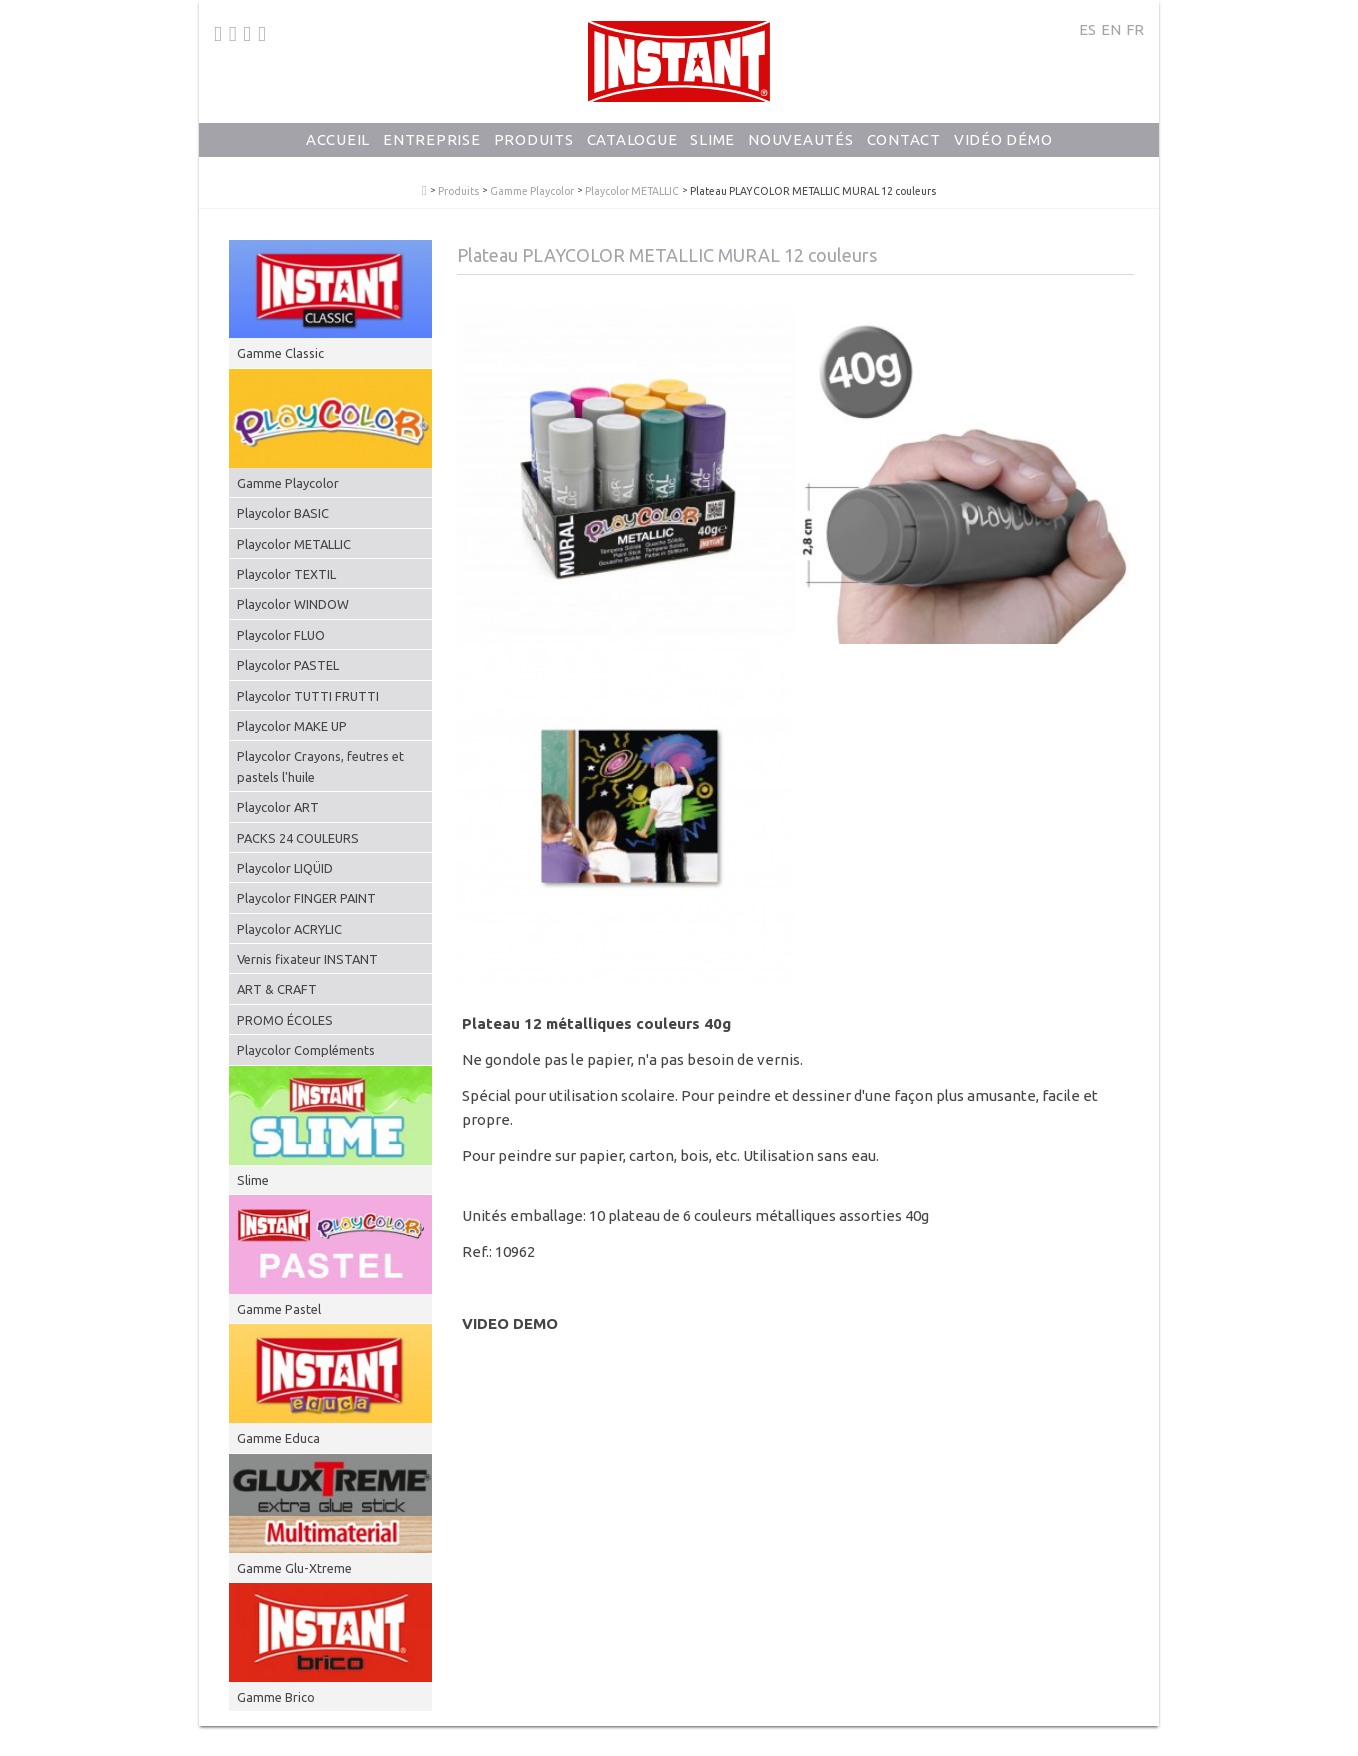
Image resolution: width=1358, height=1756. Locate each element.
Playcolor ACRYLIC (289, 929)
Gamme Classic (280, 353)
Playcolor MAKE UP (292, 726)
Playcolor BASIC (283, 513)
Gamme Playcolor (532, 191)
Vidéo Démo (1003, 155)
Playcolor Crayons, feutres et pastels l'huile (320, 766)
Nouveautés (801, 155)
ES (1087, 29)
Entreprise (432, 155)
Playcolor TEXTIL (286, 574)
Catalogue (632, 155)
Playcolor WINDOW (293, 604)
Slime (712, 155)
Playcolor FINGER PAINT (306, 898)
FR (1135, 29)
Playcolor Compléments (306, 1050)
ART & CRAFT (277, 989)
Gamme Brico (276, 1697)
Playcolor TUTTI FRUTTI (308, 696)
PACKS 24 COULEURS (298, 838)
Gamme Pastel (279, 1309)
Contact (904, 155)
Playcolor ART (278, 807)
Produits (534, 155)
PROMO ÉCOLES (285, 1020)
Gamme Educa (278, 1438)
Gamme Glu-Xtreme (294, 1568)
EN (1111, 29)
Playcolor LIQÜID (285, 868)
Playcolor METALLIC (632, 191)
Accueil (338, 155)
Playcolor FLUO (281, 635)
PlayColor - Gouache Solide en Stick (424, 191)
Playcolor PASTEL (288, 665)
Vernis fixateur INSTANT (307, 959)
